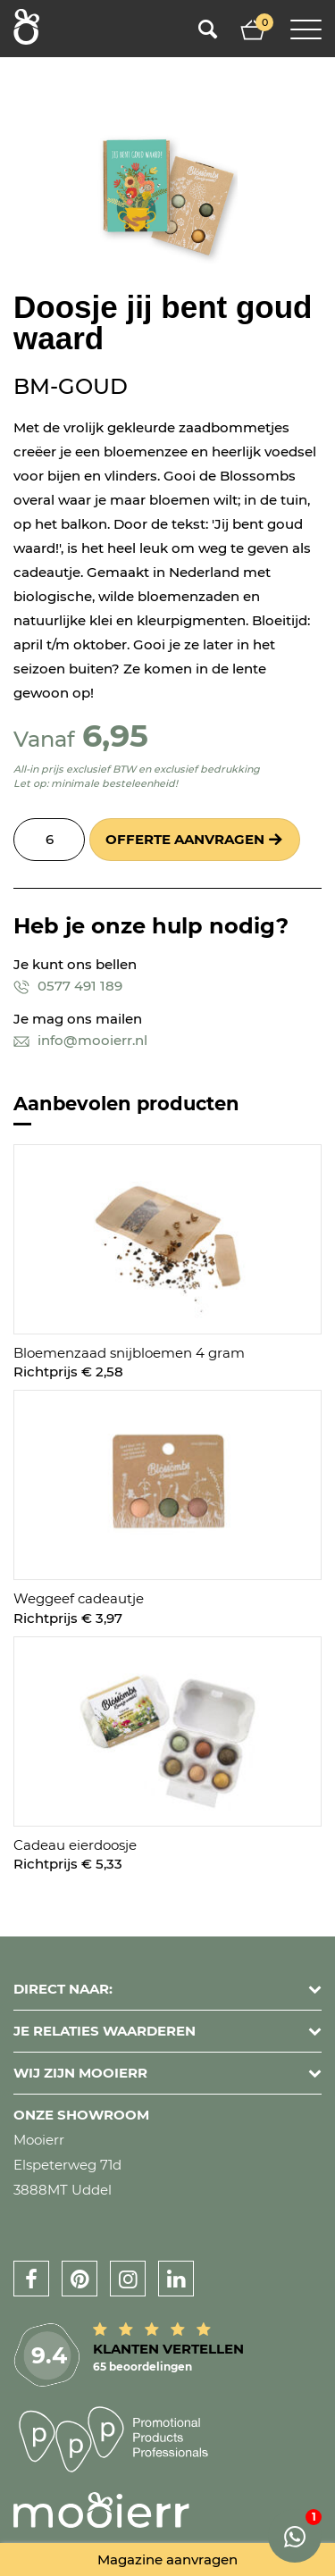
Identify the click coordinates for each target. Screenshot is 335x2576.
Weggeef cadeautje (78, 1598)
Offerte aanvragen (184, 839)
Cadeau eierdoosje (75, 1844)
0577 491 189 (67, 985)
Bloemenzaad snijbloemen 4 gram (129, 1352)
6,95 (115, 735)
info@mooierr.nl (80, 1040)
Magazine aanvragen (167, 2559)
